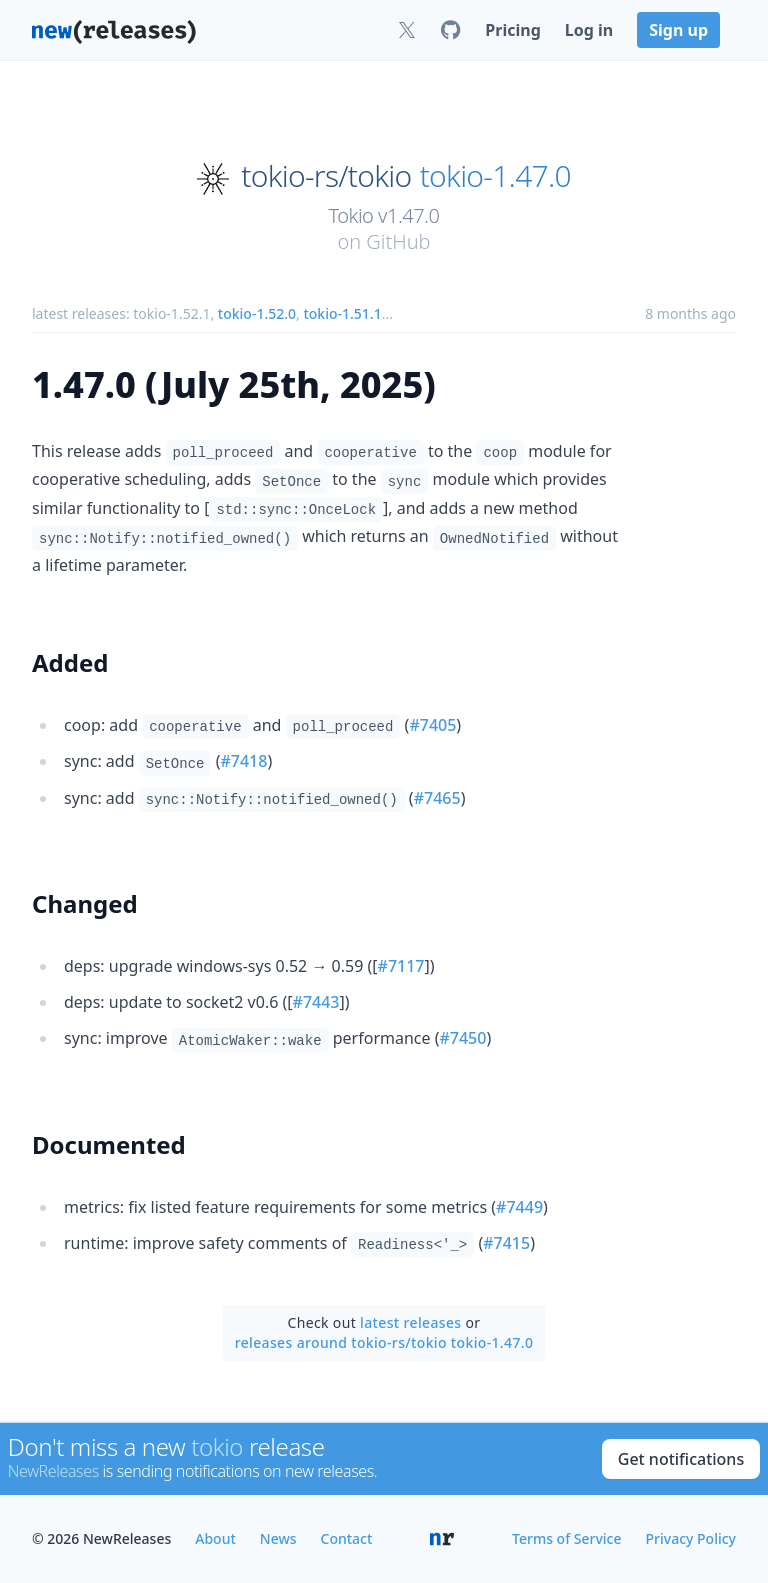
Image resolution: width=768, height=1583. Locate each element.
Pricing (512, 30)
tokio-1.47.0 (495, 176)
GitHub (398, 241)
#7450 (462, 1038)
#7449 (519, 1207)
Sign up (678, 30)
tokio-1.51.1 (342, 313)
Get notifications (681, 1459)
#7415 (506, 1243)
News (278, 1538)
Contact (347, 1538)
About (215, 1538)
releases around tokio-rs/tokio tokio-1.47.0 (384, 1342)
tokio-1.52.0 (257, 313)
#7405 (432, 725)
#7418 (243, 761)
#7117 (401, 966)
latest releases (410, 1322)
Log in (589, 30)
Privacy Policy (691, 1538)
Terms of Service (566, 1538)
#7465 (437, 798)
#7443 (316, 1002)
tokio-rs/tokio (326, 176)
